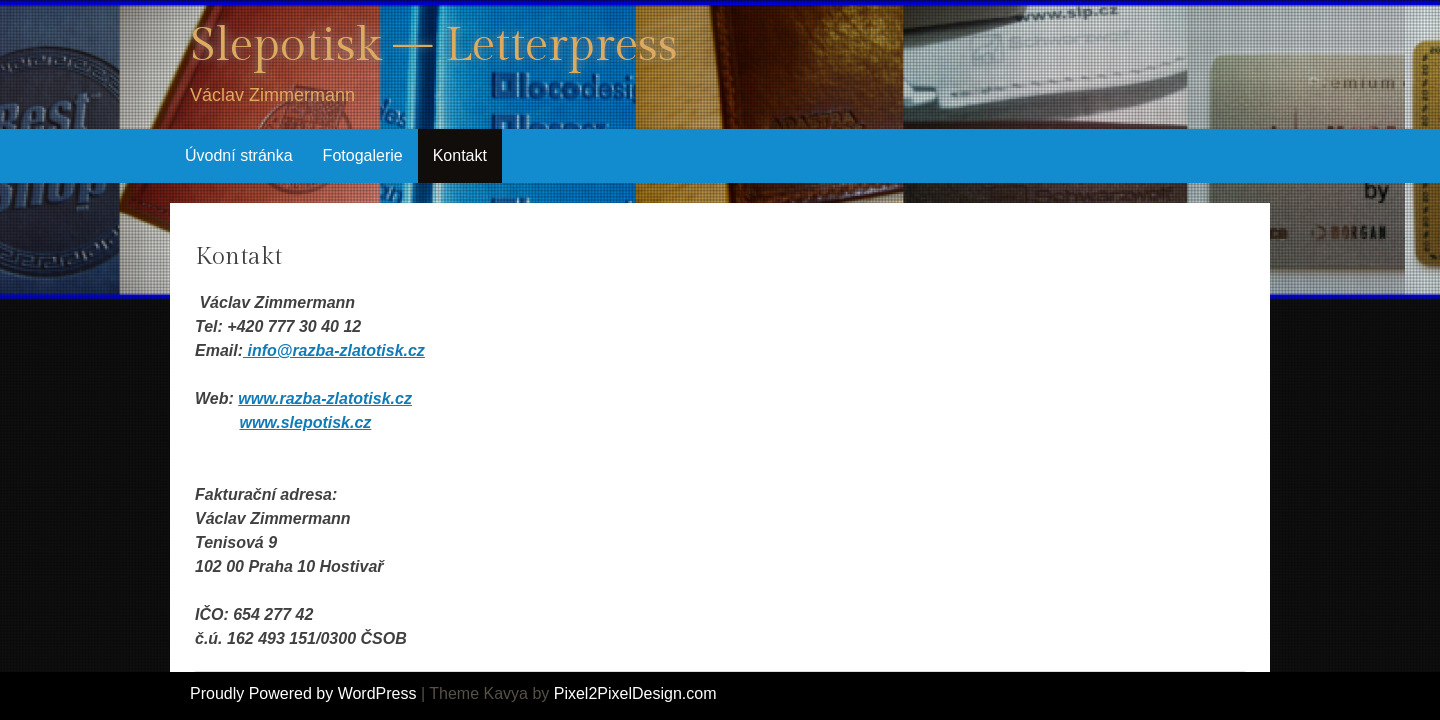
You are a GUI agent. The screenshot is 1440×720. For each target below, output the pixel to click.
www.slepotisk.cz (305, 422)
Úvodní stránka (239, 155)
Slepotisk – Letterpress (434, 45)
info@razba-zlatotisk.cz (334, 350)
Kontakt (460, 155)
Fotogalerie (363, 155)
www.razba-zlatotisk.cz (325, 398)
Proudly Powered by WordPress (303, 693)
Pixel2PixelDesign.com (635, 693)
